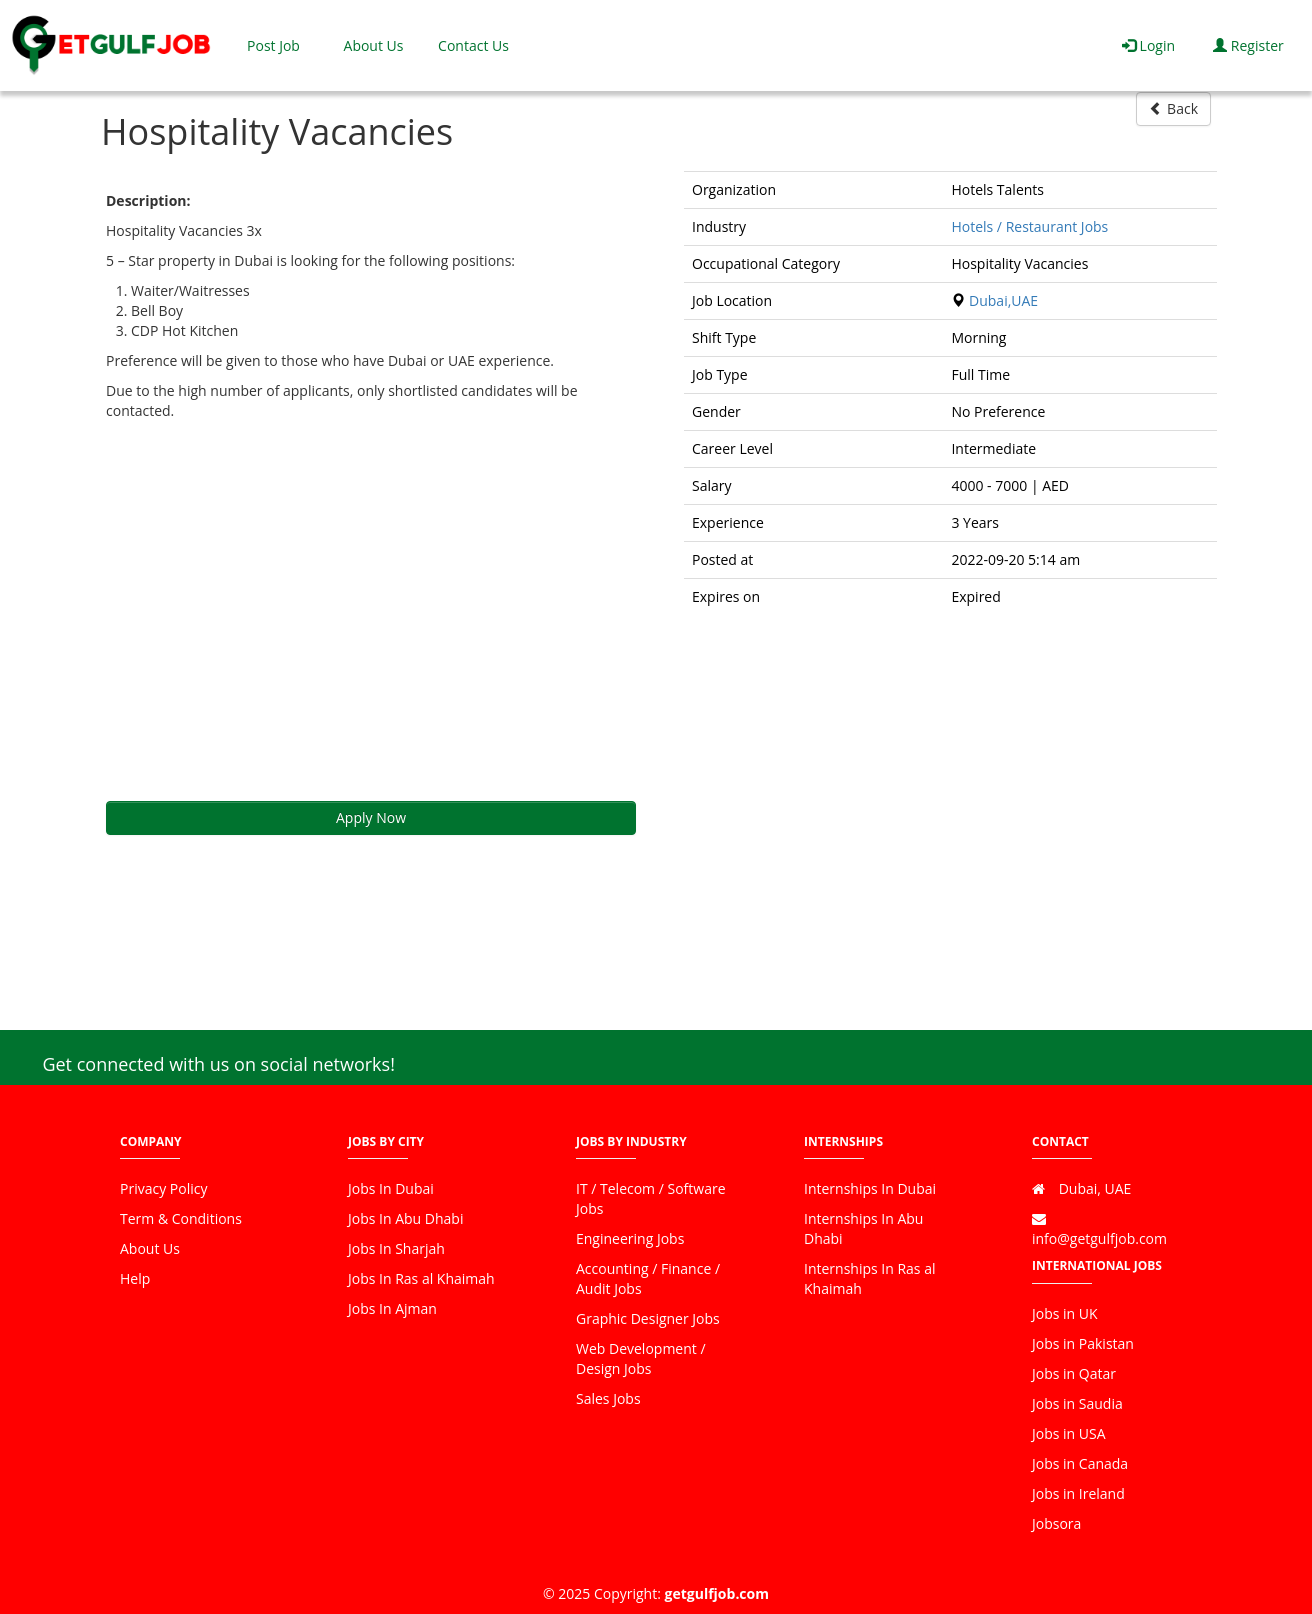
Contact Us (473, 45)
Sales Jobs (608, 1398)
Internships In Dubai (870, 1188)
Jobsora (1056, 1523)
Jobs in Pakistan (1083, 1343)
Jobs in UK (1065, 1313)
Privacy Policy (163, 1188)
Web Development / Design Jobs (641, 1358)
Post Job (273, 45)
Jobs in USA (1069, 1433)
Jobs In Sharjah (396, 1248)
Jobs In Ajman (392, 1308)
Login (1148, 45)
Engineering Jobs (630, 1238)
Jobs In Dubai (391, 1188)
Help (135, 1278)
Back (1173, 108)
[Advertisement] (371, 611)
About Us (374, 45)
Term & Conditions (181, 1218)
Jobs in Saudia (1077, 1403)
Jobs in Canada (1080, 1463)
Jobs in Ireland (1078, 1493)
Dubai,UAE (1003, 300)
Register (1248, 45)
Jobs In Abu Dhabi (405, 1218)
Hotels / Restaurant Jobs (1029, 226)
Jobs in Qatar (1074, 1373)
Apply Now (371, 817)
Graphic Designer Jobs (648, 1318)
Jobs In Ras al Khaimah (421, 1278)
